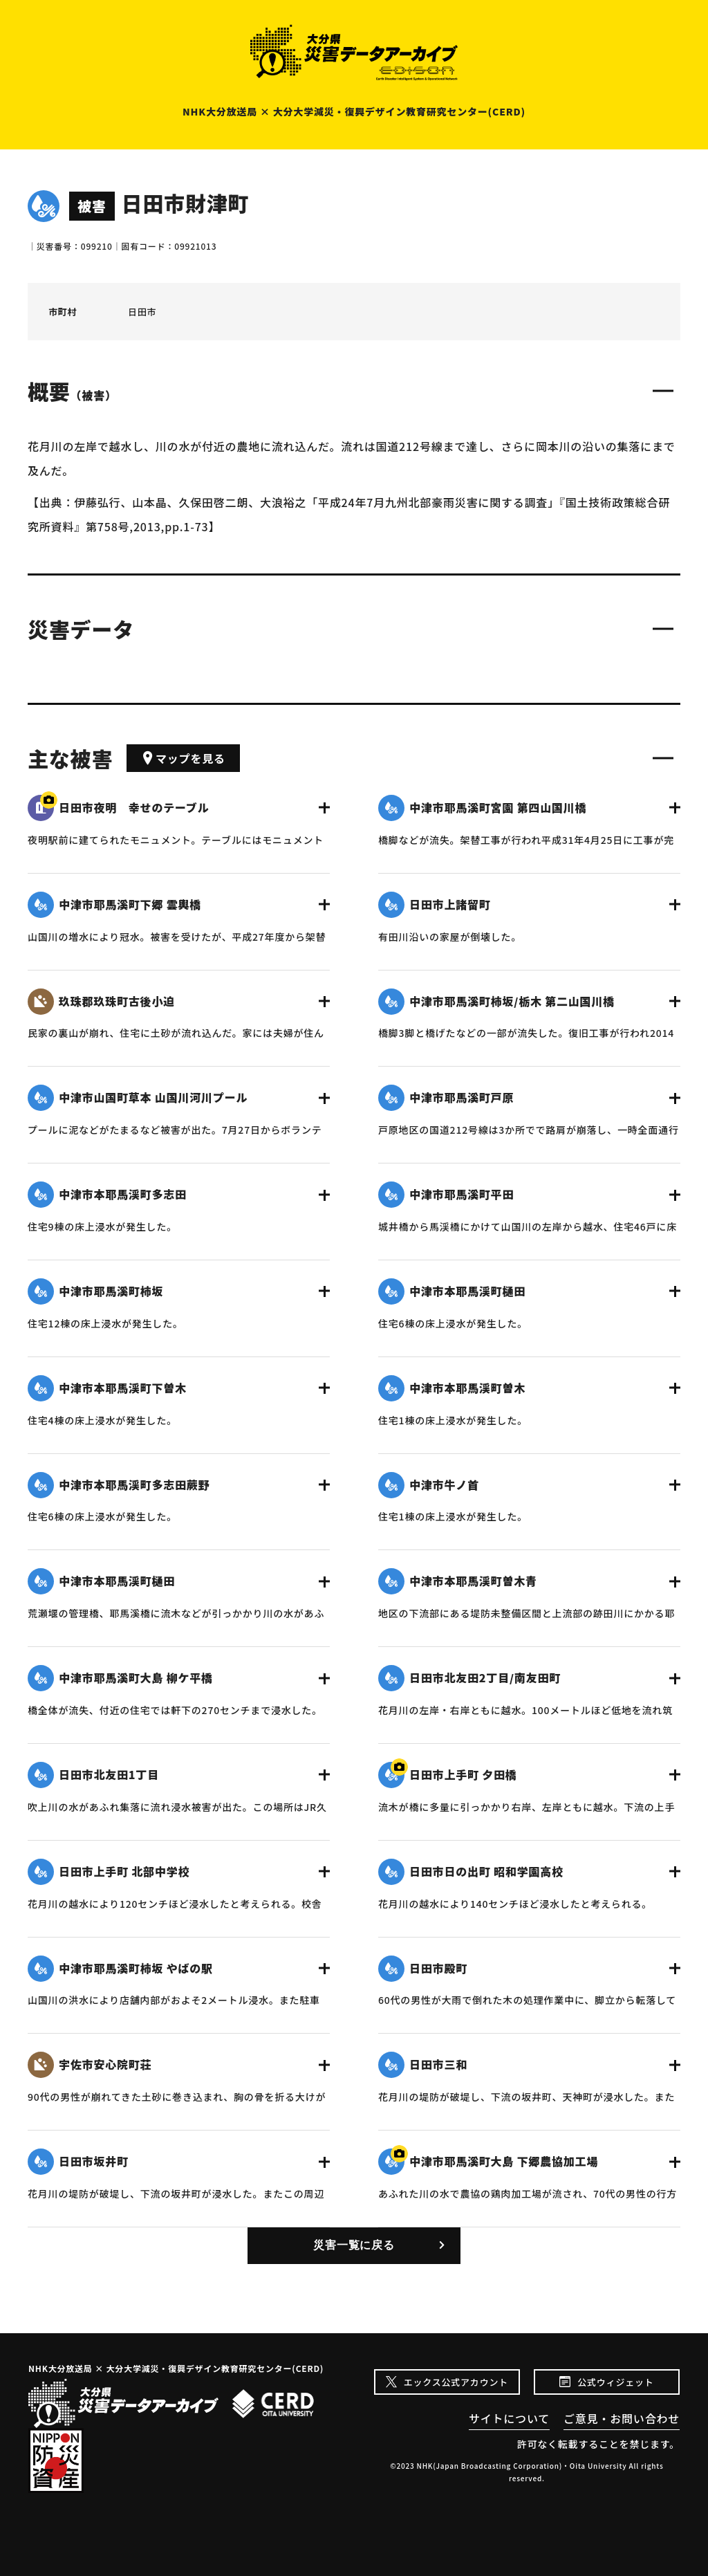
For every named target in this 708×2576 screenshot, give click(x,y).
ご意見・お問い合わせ (621, 2418)
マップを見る (183, 758)
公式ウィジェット (615, 2382)
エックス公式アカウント (456, 2382)
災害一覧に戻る (354, 2245)
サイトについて (509, 2418)
